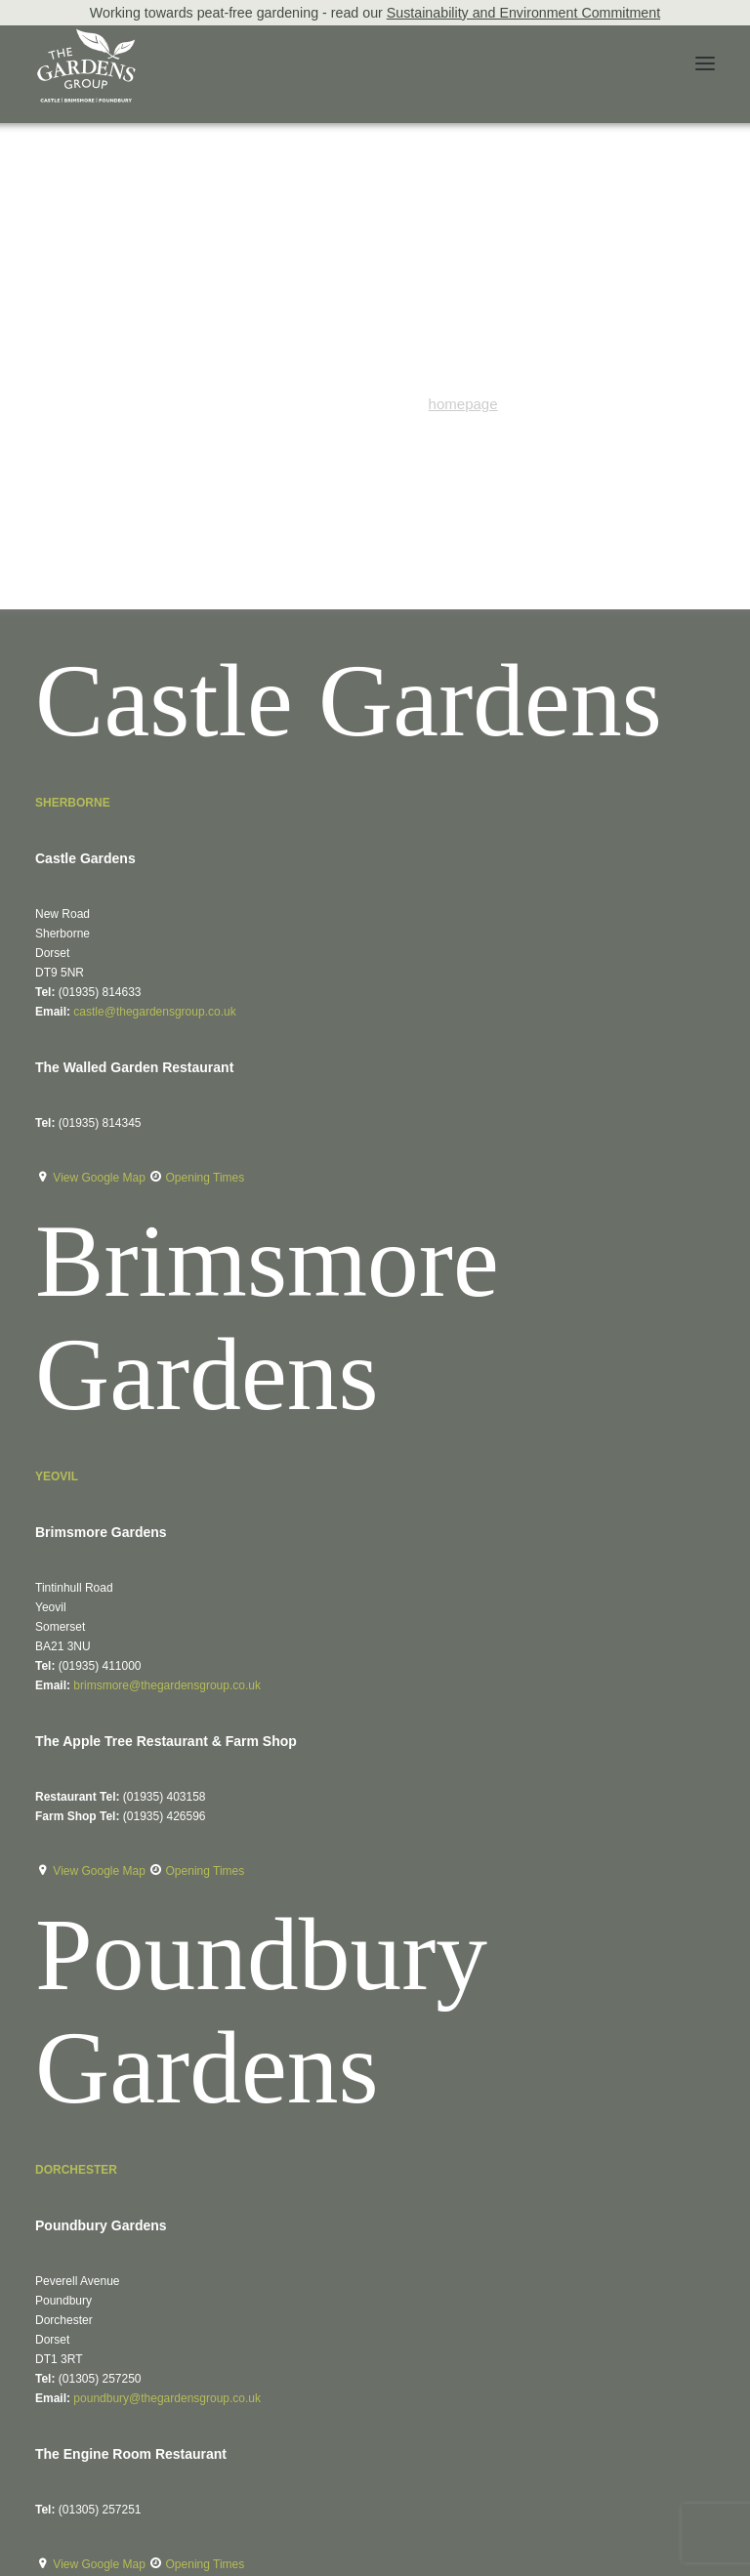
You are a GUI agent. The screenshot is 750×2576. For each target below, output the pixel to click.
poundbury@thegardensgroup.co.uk (167, 2398)
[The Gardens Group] (86, 36)
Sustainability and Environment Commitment (523, 13)
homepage (463, 403)
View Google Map (100, 1177)
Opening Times (205, 1177)
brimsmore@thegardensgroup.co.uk (167, 1685)
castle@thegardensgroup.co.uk (154, 1011)
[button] (705, 63)
